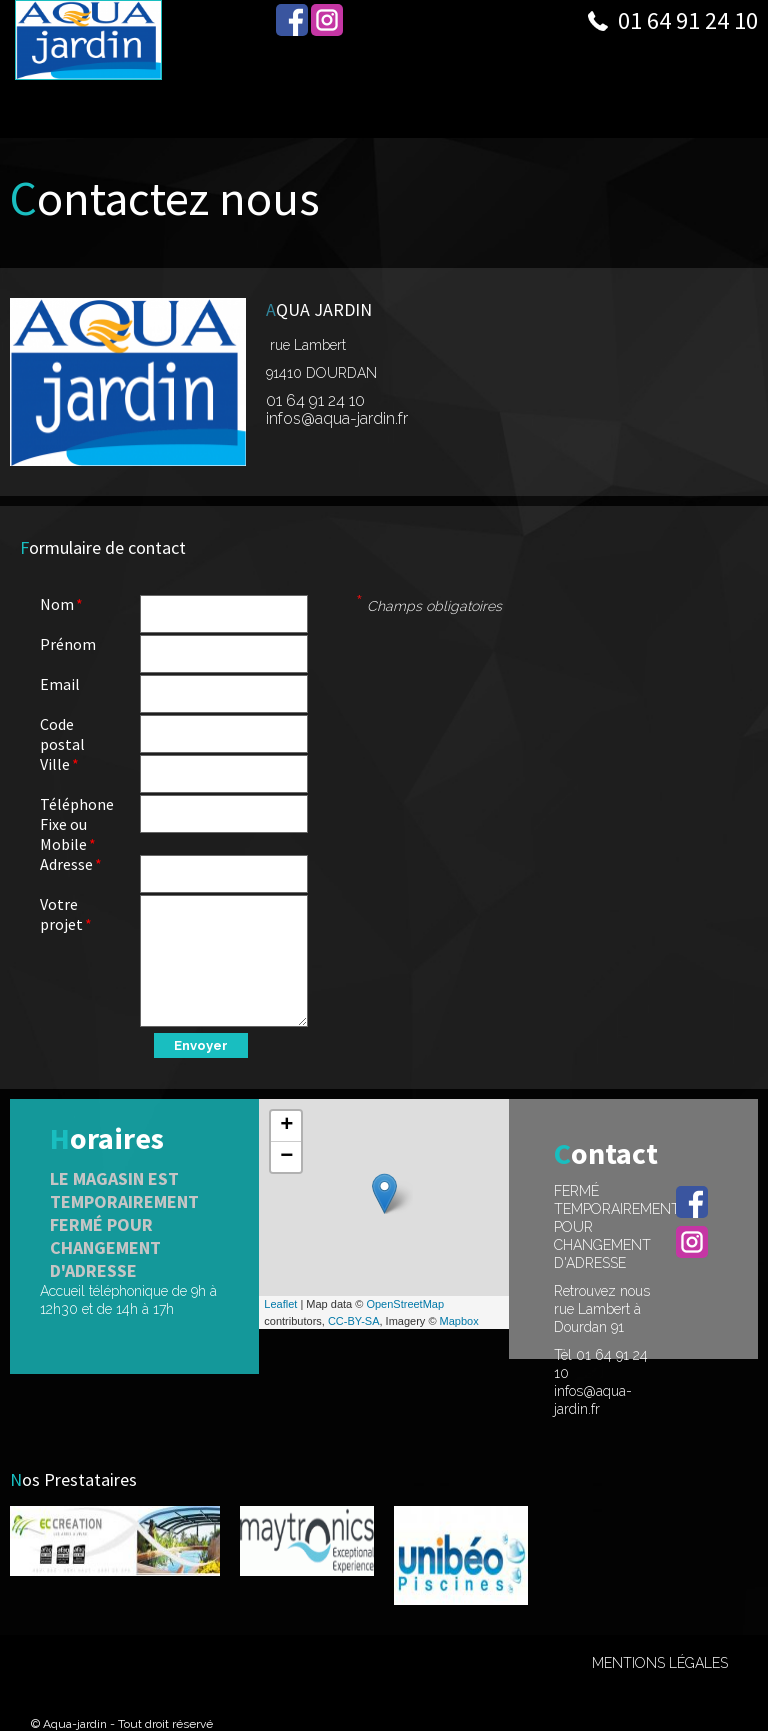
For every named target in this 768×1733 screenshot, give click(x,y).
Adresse (66, 864)
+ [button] (286, 1126)
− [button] (286, 1157)
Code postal (62, 734)
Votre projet (61, 914)
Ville (55, 764)
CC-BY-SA (354, 1321)
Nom (57, 604)
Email (60, 684)
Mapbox (459, 1321)
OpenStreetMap (405, 1304)
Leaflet (280, 1304)
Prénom (68, 644)
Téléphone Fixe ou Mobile (77, 824)
